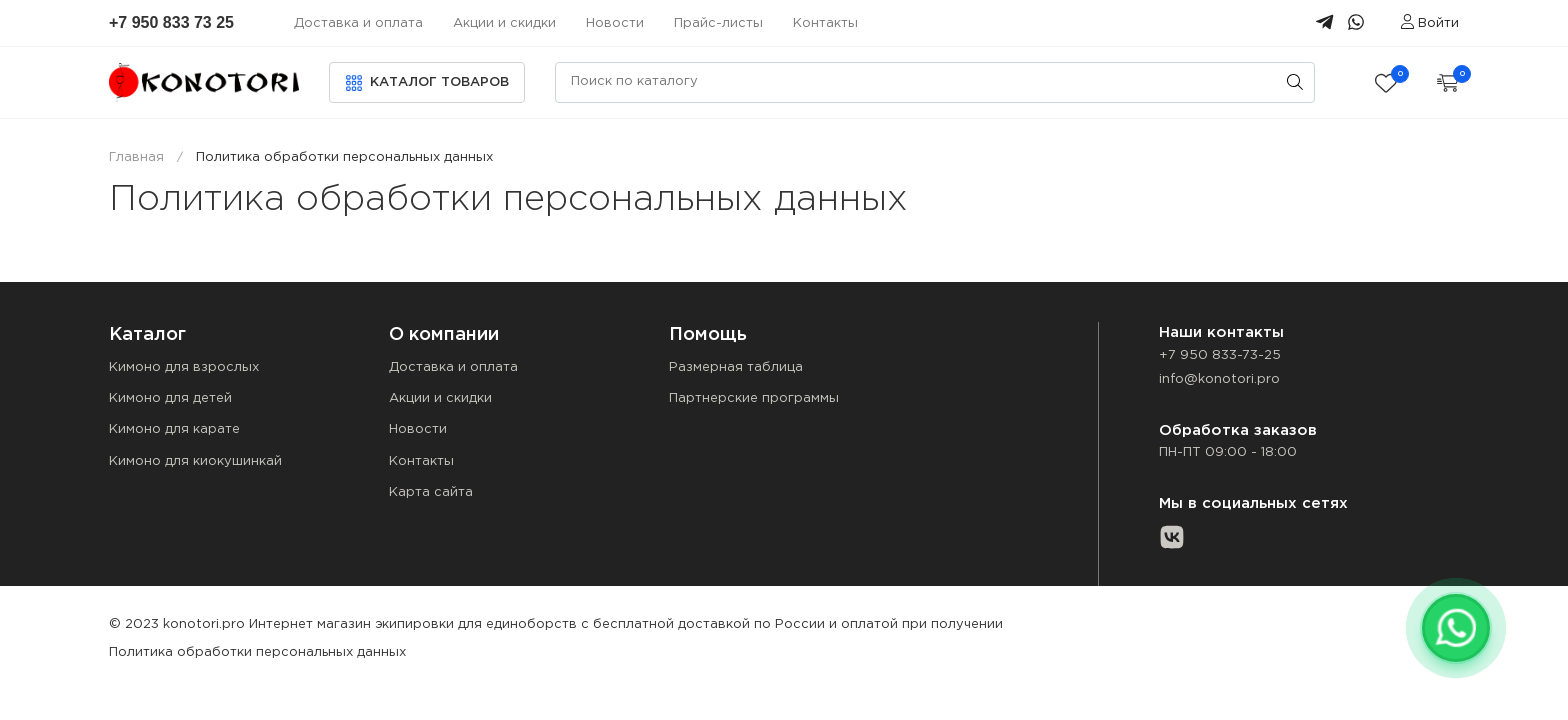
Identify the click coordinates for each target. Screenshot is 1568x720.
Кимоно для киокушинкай (195, 461)
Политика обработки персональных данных (257, 652)
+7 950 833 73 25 (171, 22)
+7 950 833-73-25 (1220, 355)
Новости (615, 23)
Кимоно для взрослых (184, 367)
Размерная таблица (736, 367)
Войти (1429, 23)
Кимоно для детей (170, 398)
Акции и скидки (504, 23)
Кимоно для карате (174, 429)
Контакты (825, 23)
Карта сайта (431, 492)
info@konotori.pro (1219, 379)
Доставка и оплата (358, 23)
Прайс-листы (718, 23)
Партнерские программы (754, 398)
